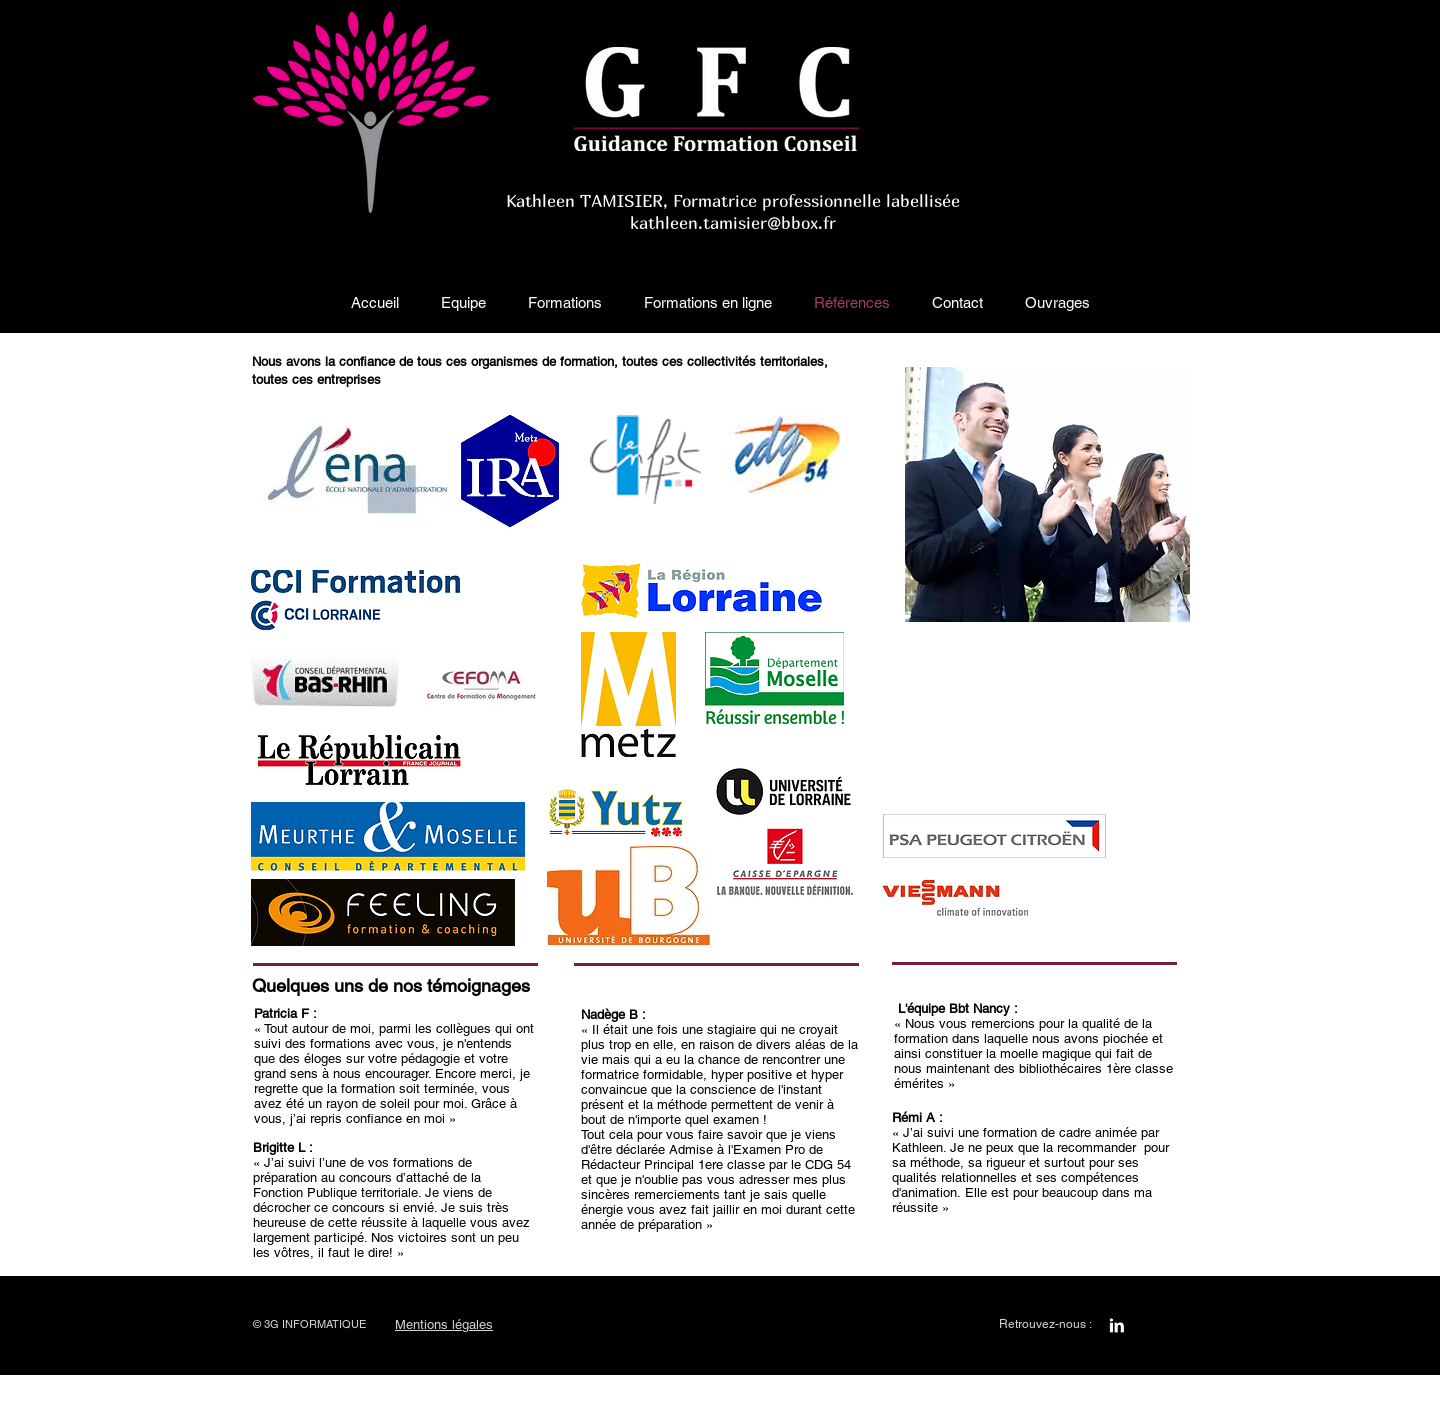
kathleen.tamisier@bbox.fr (733, 222)
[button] (463, 303)
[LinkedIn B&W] (1116, 1325)
